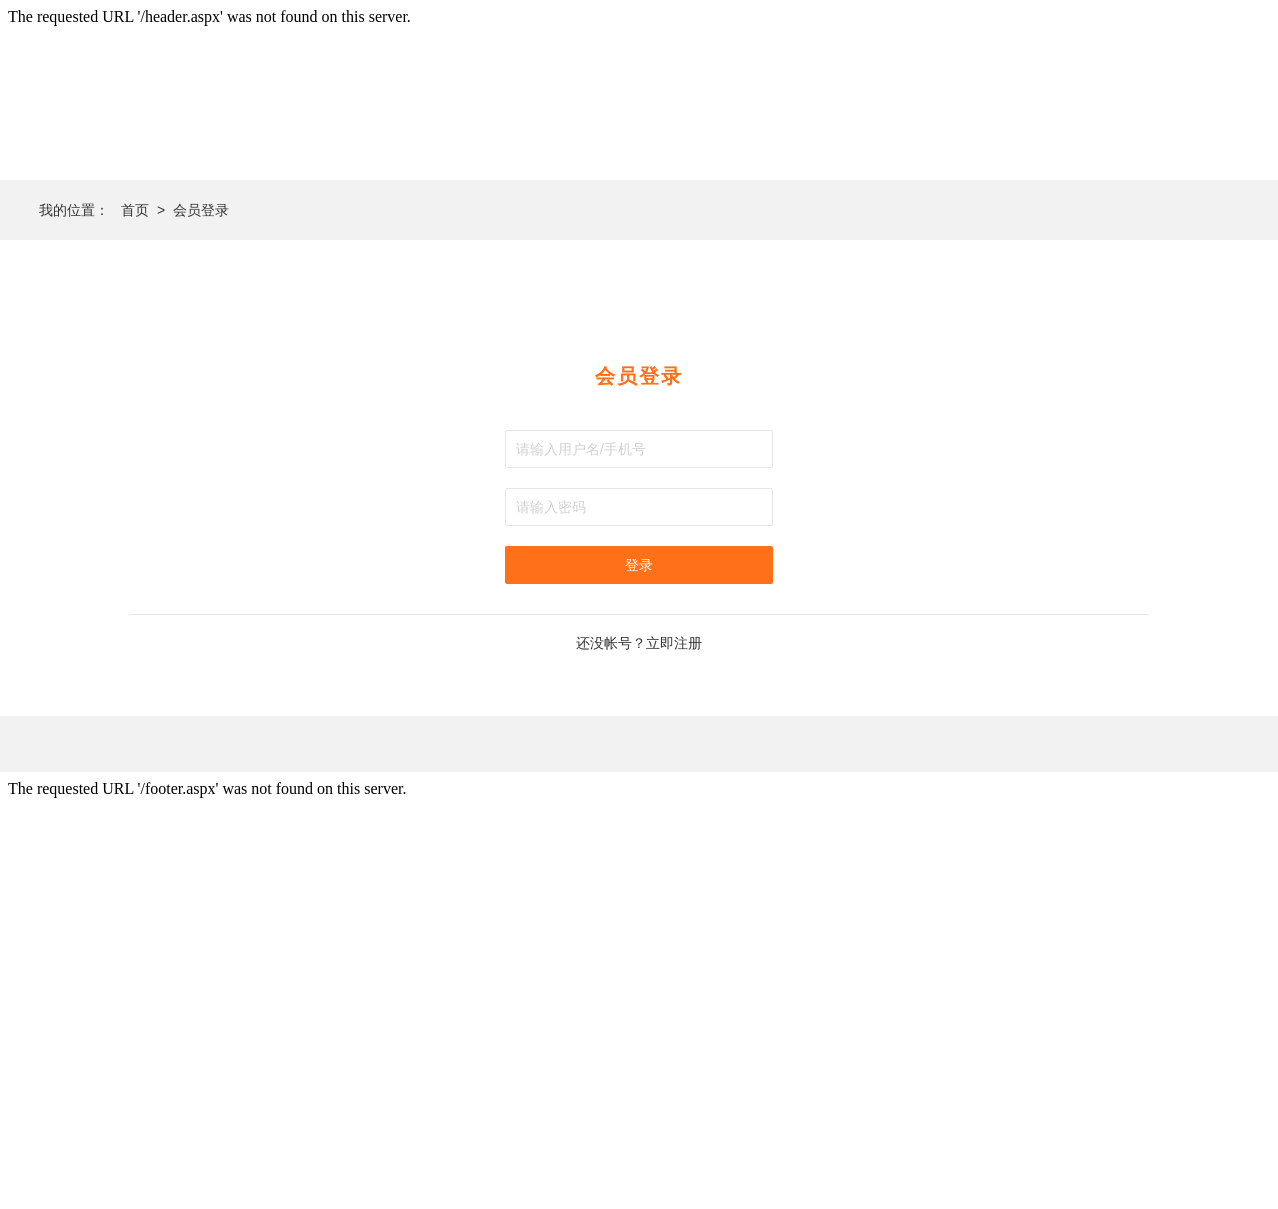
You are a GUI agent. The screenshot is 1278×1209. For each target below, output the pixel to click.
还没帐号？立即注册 (639, 643)
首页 (135, 210)
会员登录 (201, 210)
